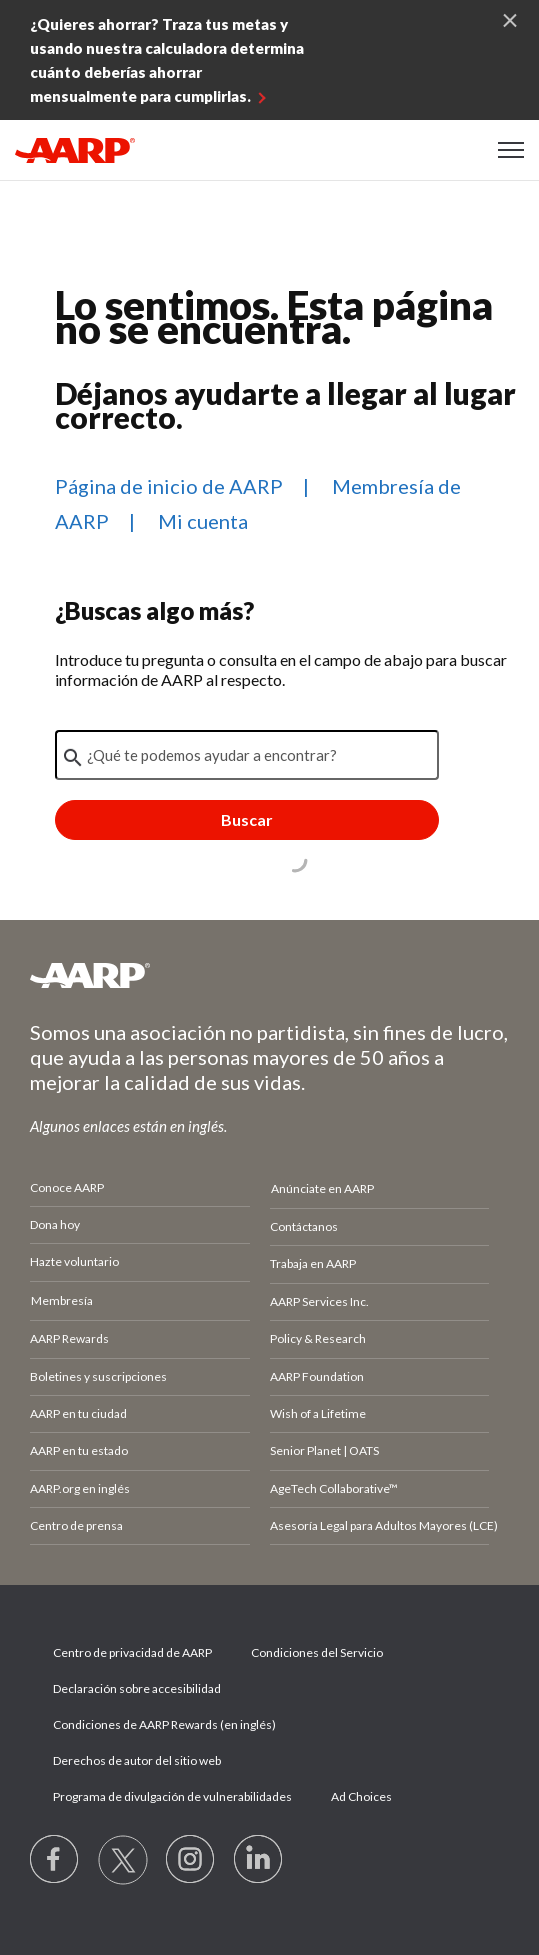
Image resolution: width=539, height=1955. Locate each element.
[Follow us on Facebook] (55, 1860)
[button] (511, 150)
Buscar (247, 819)
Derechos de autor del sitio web (137, 1760)
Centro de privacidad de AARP (132, 1652)
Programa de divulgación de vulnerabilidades (172, 1796)
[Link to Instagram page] (191, 1860)
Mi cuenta (203, 521)
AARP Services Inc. (319, 1301)
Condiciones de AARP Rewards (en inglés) (164, 1724)
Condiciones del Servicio (317, 1652)
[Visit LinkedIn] (259, 1860)
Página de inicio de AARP (169, 486)
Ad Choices (361, 1796)
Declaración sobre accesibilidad (137, 1688)
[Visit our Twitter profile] (123, 1860)
